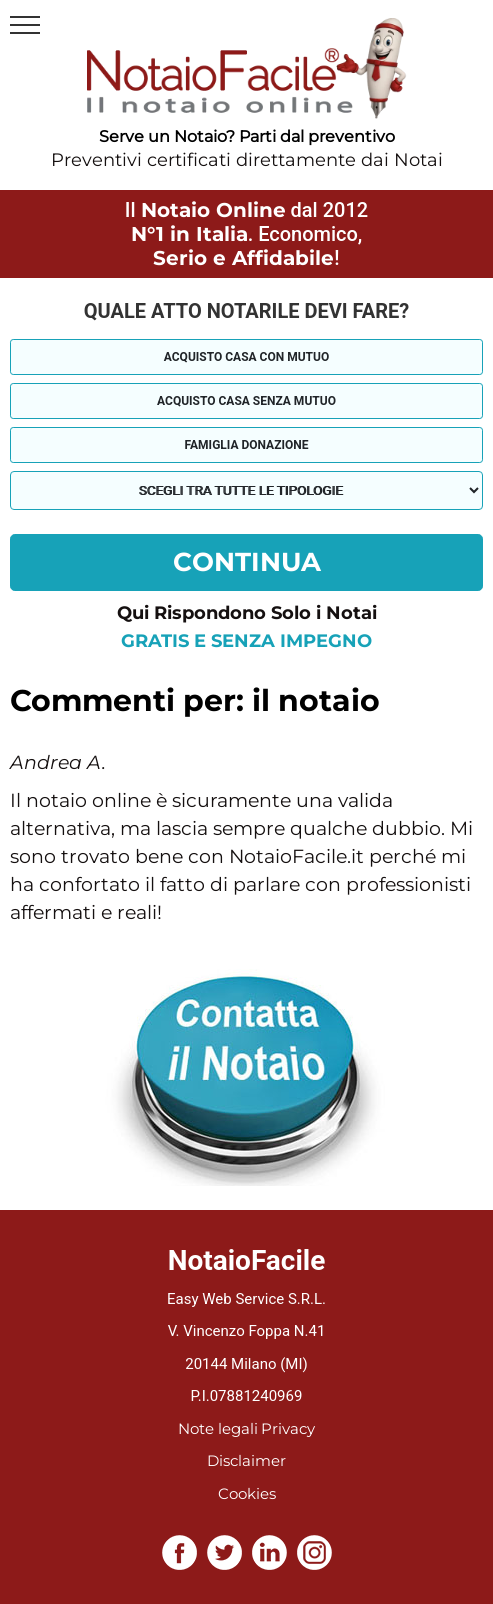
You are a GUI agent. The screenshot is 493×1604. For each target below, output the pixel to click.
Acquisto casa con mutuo (246, 357)
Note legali (218, 1428)
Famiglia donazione (247, 445)
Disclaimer (246, 1460)
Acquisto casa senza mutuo (246, 401)
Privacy (288, 1428)
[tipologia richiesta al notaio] (246, 490)
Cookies (247, 1493)
